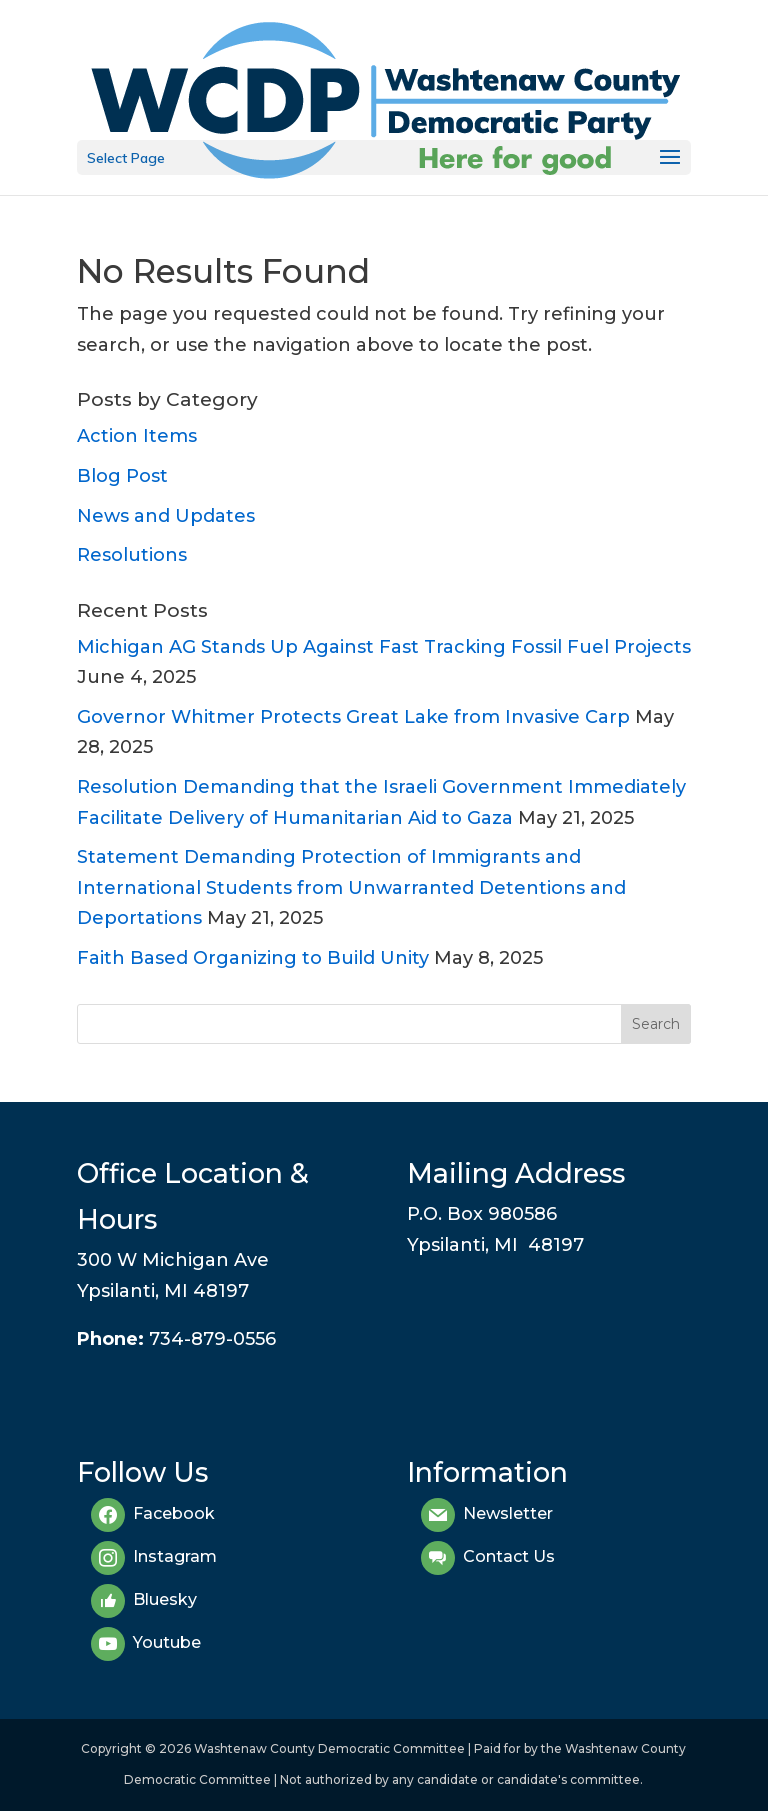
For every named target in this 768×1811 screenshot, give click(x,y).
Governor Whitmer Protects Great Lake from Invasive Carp (353, 717)
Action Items (137, 436)
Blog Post (122, 476)
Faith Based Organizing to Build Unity (253, 958)
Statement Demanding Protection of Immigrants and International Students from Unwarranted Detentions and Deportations (351, 887)
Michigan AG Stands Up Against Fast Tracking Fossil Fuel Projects (384, 647)
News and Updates (166, 516)
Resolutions (132, 555)
